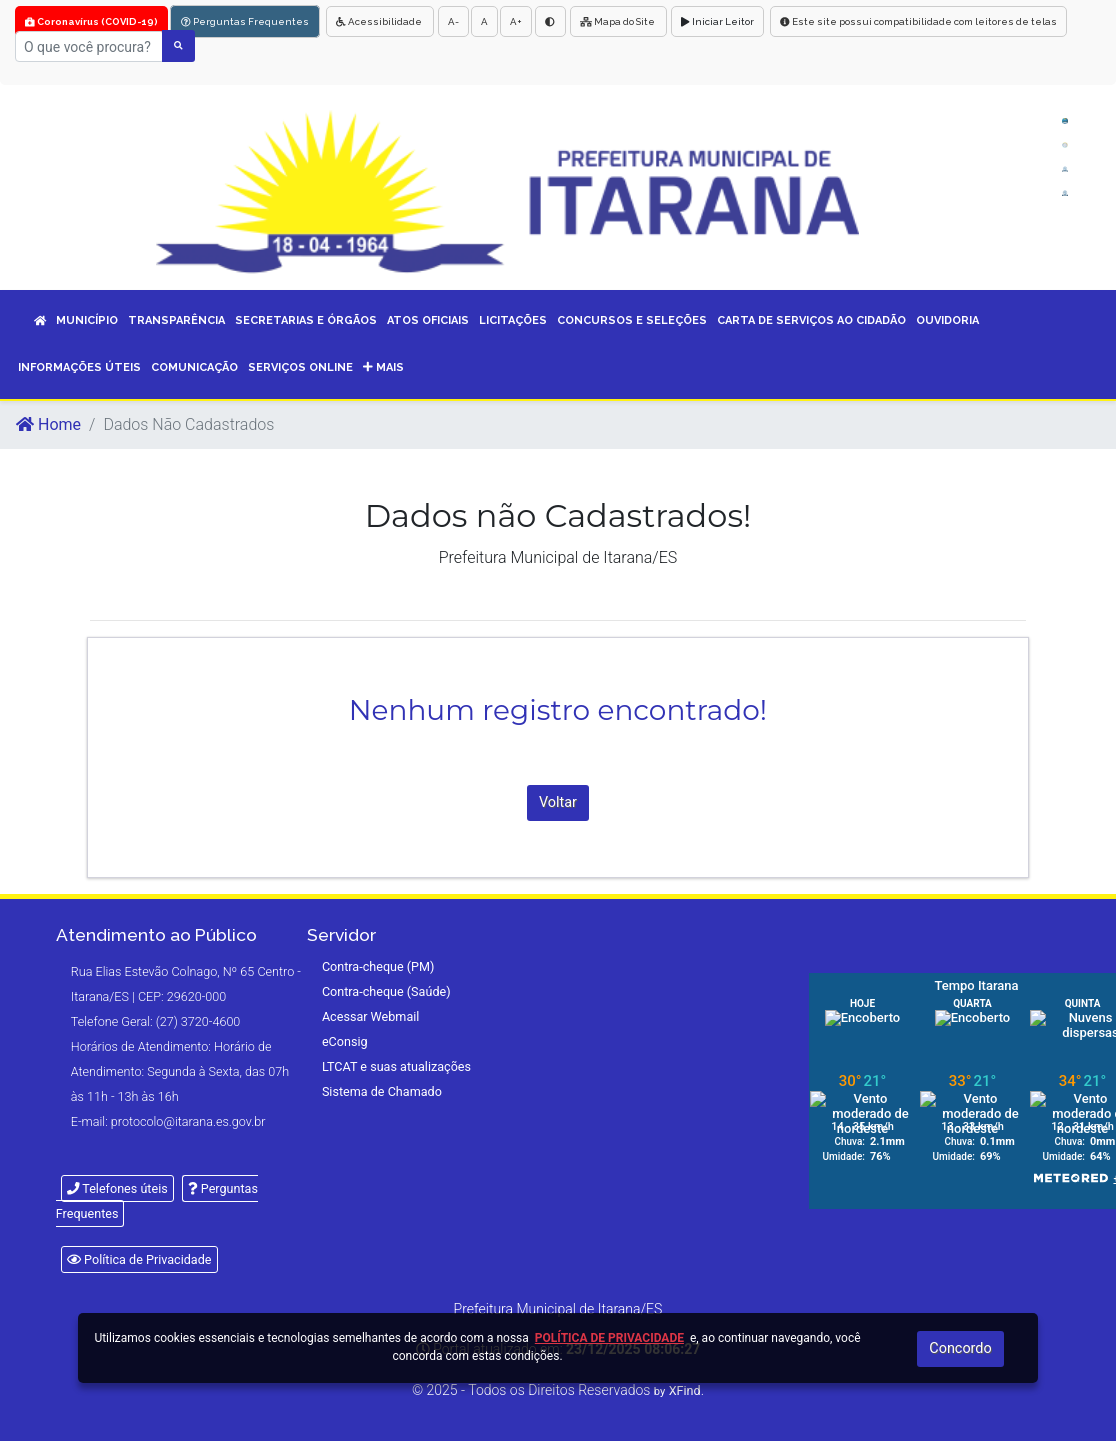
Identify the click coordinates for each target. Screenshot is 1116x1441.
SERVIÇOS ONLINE (300, 367)
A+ (516, 21)
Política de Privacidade (139, 1259)
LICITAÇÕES (513, 320)
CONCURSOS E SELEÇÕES (632, 320)
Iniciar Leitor (717, 21)
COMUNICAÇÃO (194, 367)
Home (48, 424)
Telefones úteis (117, 1188)
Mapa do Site (618, 21)
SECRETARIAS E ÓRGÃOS (306, 320)
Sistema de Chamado (382, 1091)
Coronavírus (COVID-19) (91, 21)
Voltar (558, 802)
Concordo (960, 1348)
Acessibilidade (380, 21)
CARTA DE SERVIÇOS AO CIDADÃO (811, 320)
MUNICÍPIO (87, 320)
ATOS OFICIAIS (428, 320)
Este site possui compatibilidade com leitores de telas (918, 21)
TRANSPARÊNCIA (176, 320)
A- (453, 21)
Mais (383, 367)
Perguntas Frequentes (245, 21)
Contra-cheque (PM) (378, 966)
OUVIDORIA (947, 320)
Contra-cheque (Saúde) (386, 991)
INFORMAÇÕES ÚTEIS (79, 367)
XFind (685, 1390)
